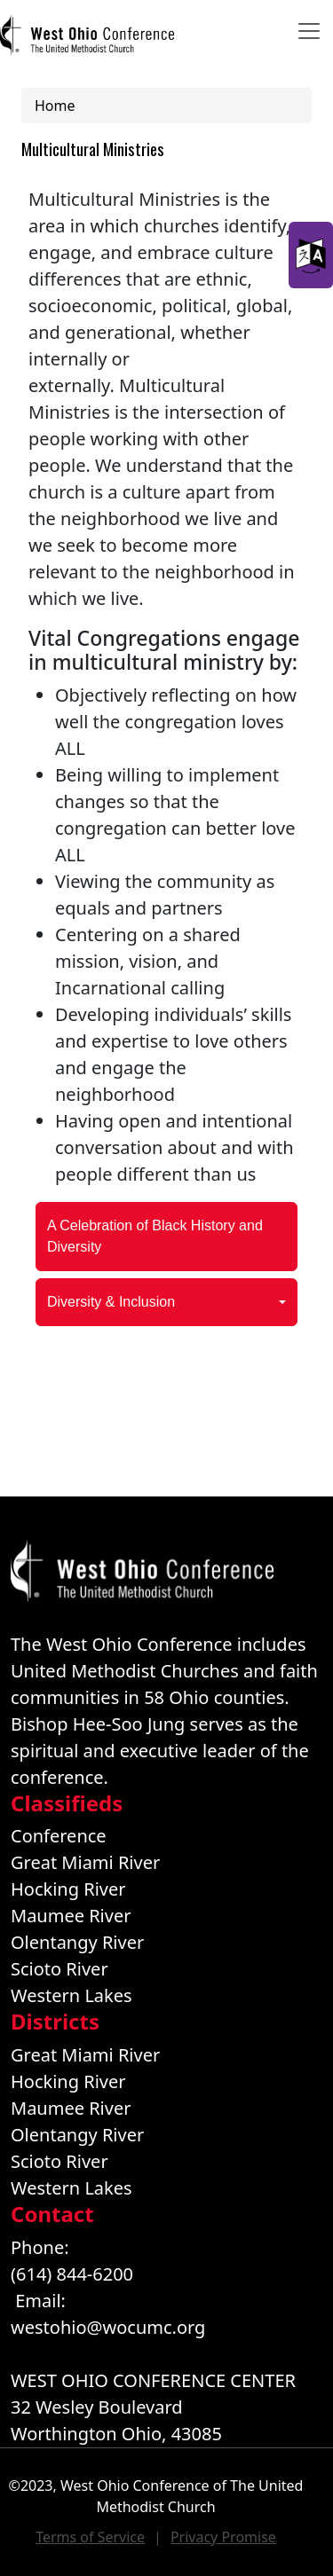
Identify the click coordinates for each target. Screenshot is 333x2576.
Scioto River (59, 1969)
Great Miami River (85, 1862)
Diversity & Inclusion (111, 1301)
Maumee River (71, 1916)
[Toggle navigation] (309, 31)
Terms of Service (90, 2537)
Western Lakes (71, 1995)
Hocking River (68, 1889)
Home (55, 105)
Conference (59, 1836)
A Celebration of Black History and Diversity (155, 1236)
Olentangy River (77, 1942)
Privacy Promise (223, 2537)
